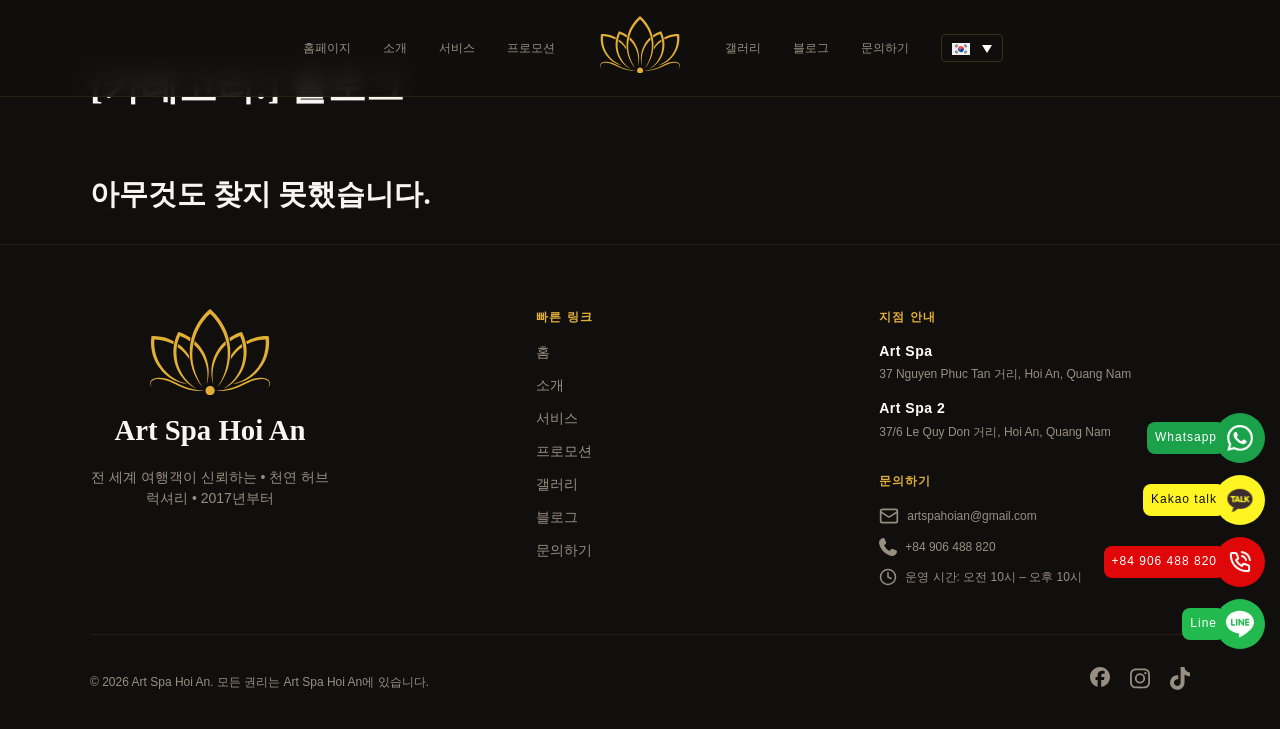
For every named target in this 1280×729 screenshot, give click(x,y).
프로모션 (531, 48)
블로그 (811, 48)
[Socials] (1100, 680)
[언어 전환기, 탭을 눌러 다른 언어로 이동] (972, 48)
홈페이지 (327, 48)
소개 (395, 48)
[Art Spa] (640, 48)
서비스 (457, 48)
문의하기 (885, 48)
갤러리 (743, 48)
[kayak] (210, 553)
